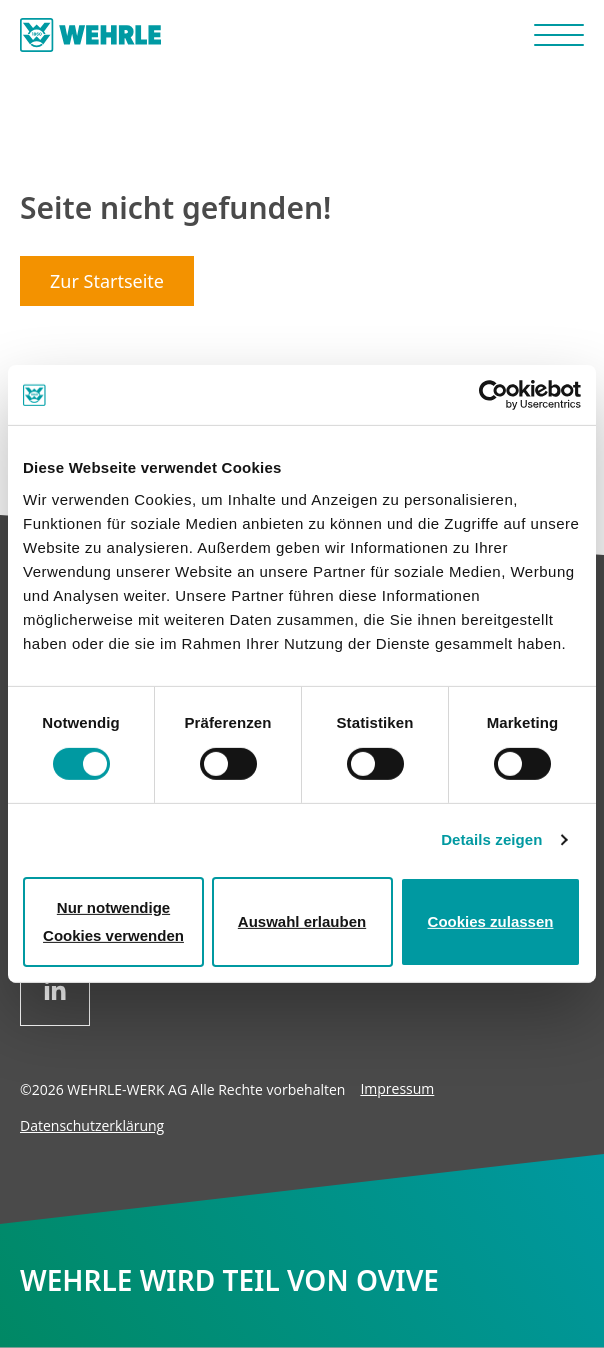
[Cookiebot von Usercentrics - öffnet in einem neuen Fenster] (493, 395)
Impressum (397, 1088)
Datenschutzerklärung (92, 1125)
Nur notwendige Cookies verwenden (113, 921)
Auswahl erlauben (302, 921)
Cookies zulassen (491, 921)
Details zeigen (491, 839)
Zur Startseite (107, 281)
